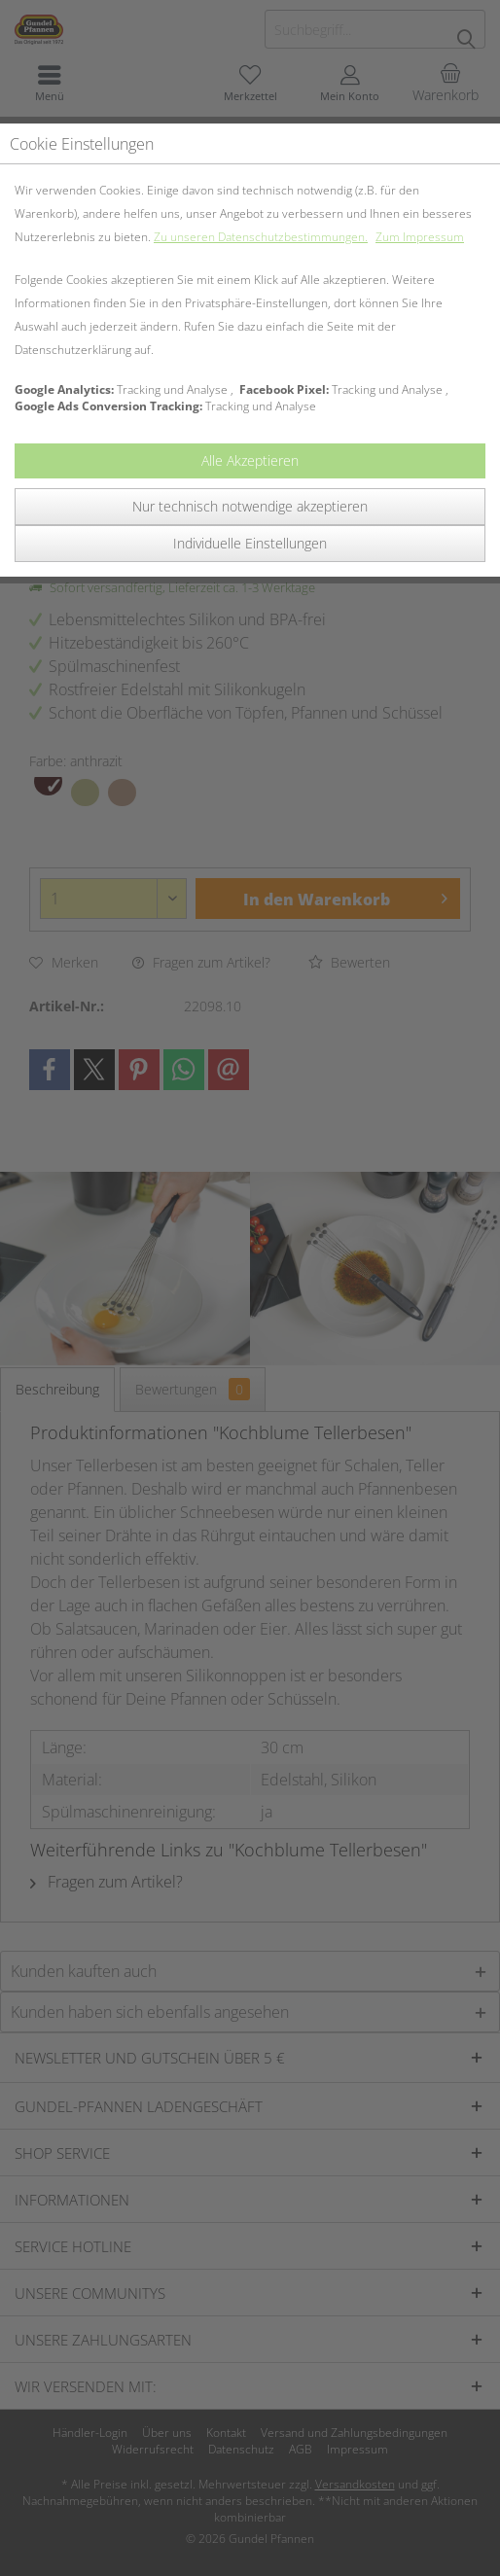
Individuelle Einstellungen (250, 543)
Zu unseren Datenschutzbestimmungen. (261, 237)
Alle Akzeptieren (250, 460)
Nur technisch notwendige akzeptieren (250, 506)
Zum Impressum (419, 237)
